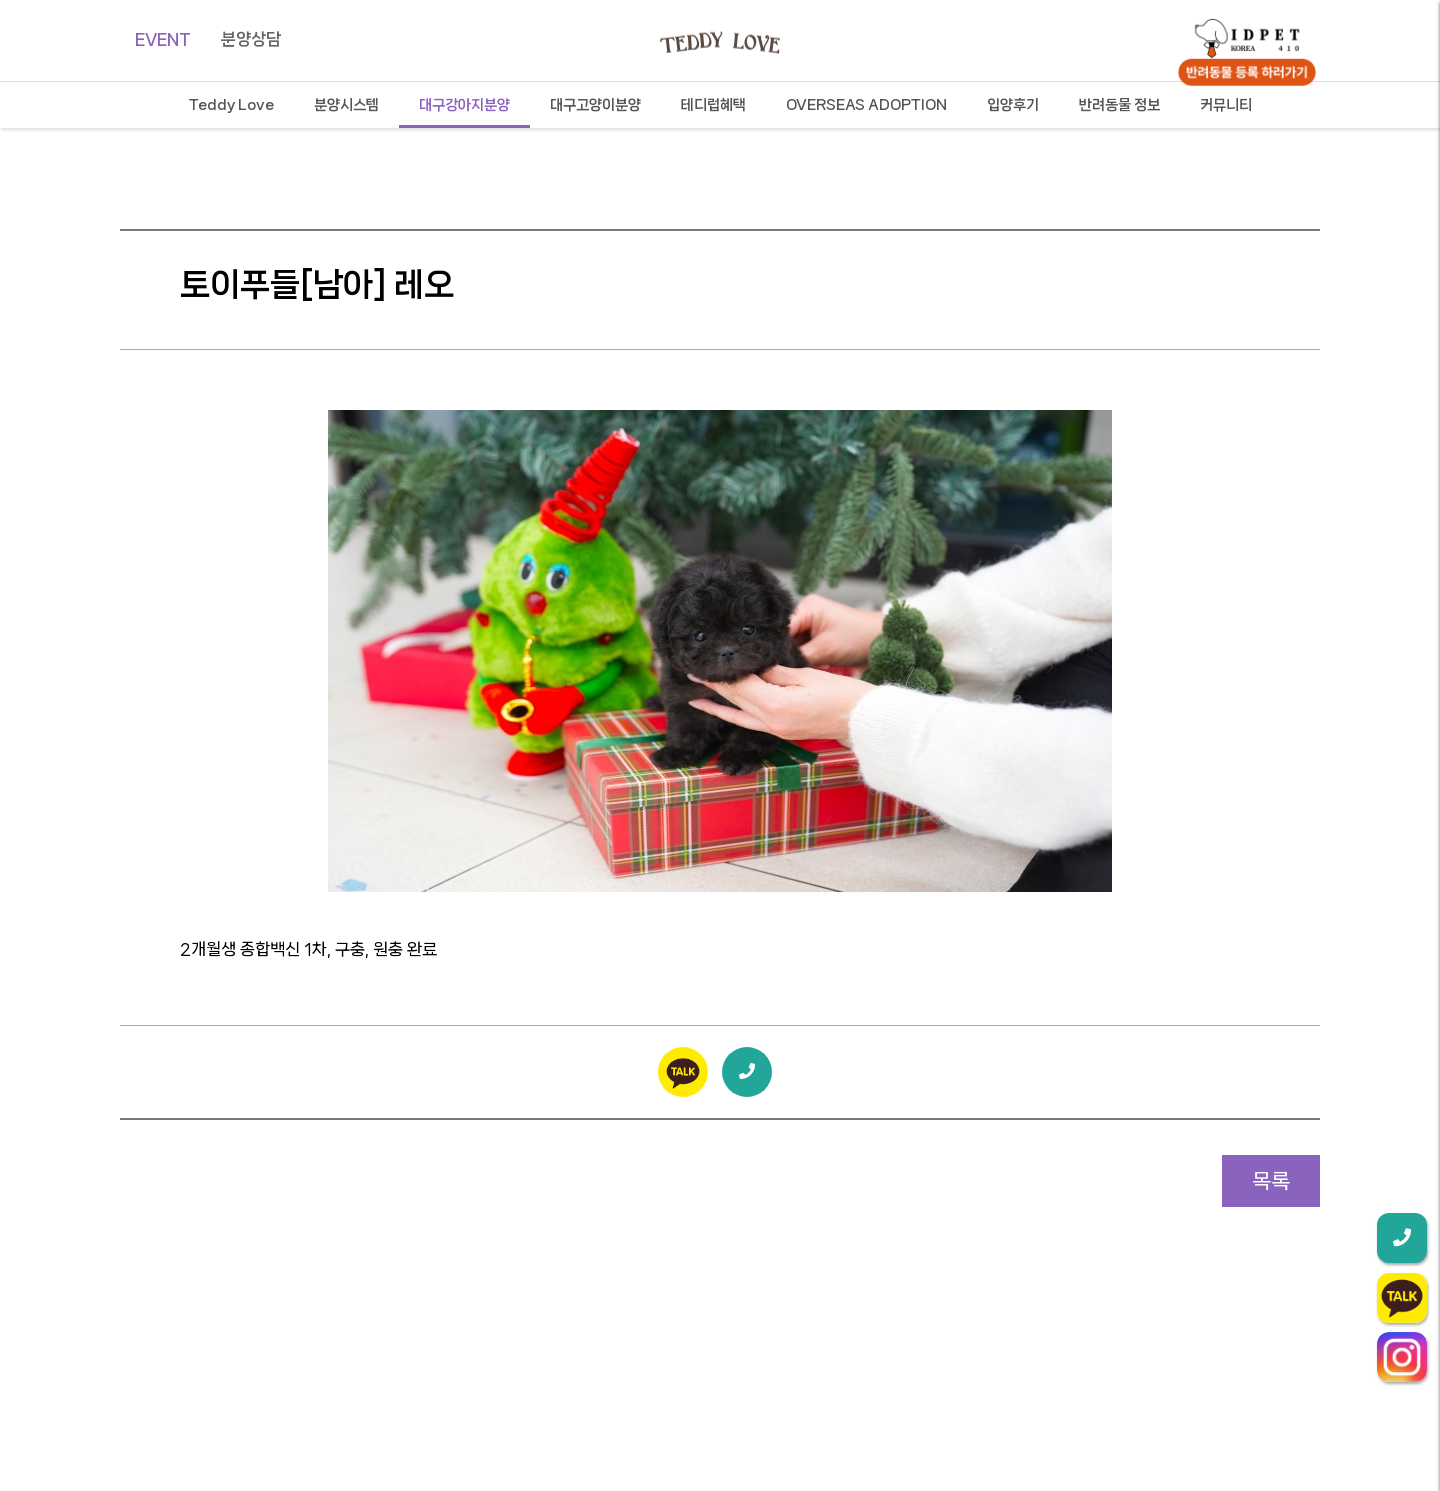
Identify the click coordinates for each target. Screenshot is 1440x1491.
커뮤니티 (1226, 105)
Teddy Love (231, 105)
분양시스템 (346, 105)
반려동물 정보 (1119, 105)
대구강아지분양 (464, 105)
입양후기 (1013, 105)
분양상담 (251, 39)
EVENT (163, 39)
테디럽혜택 (713, 105)
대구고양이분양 (595, 105)
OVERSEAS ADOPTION (866, 105)
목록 (1271, 1181)
